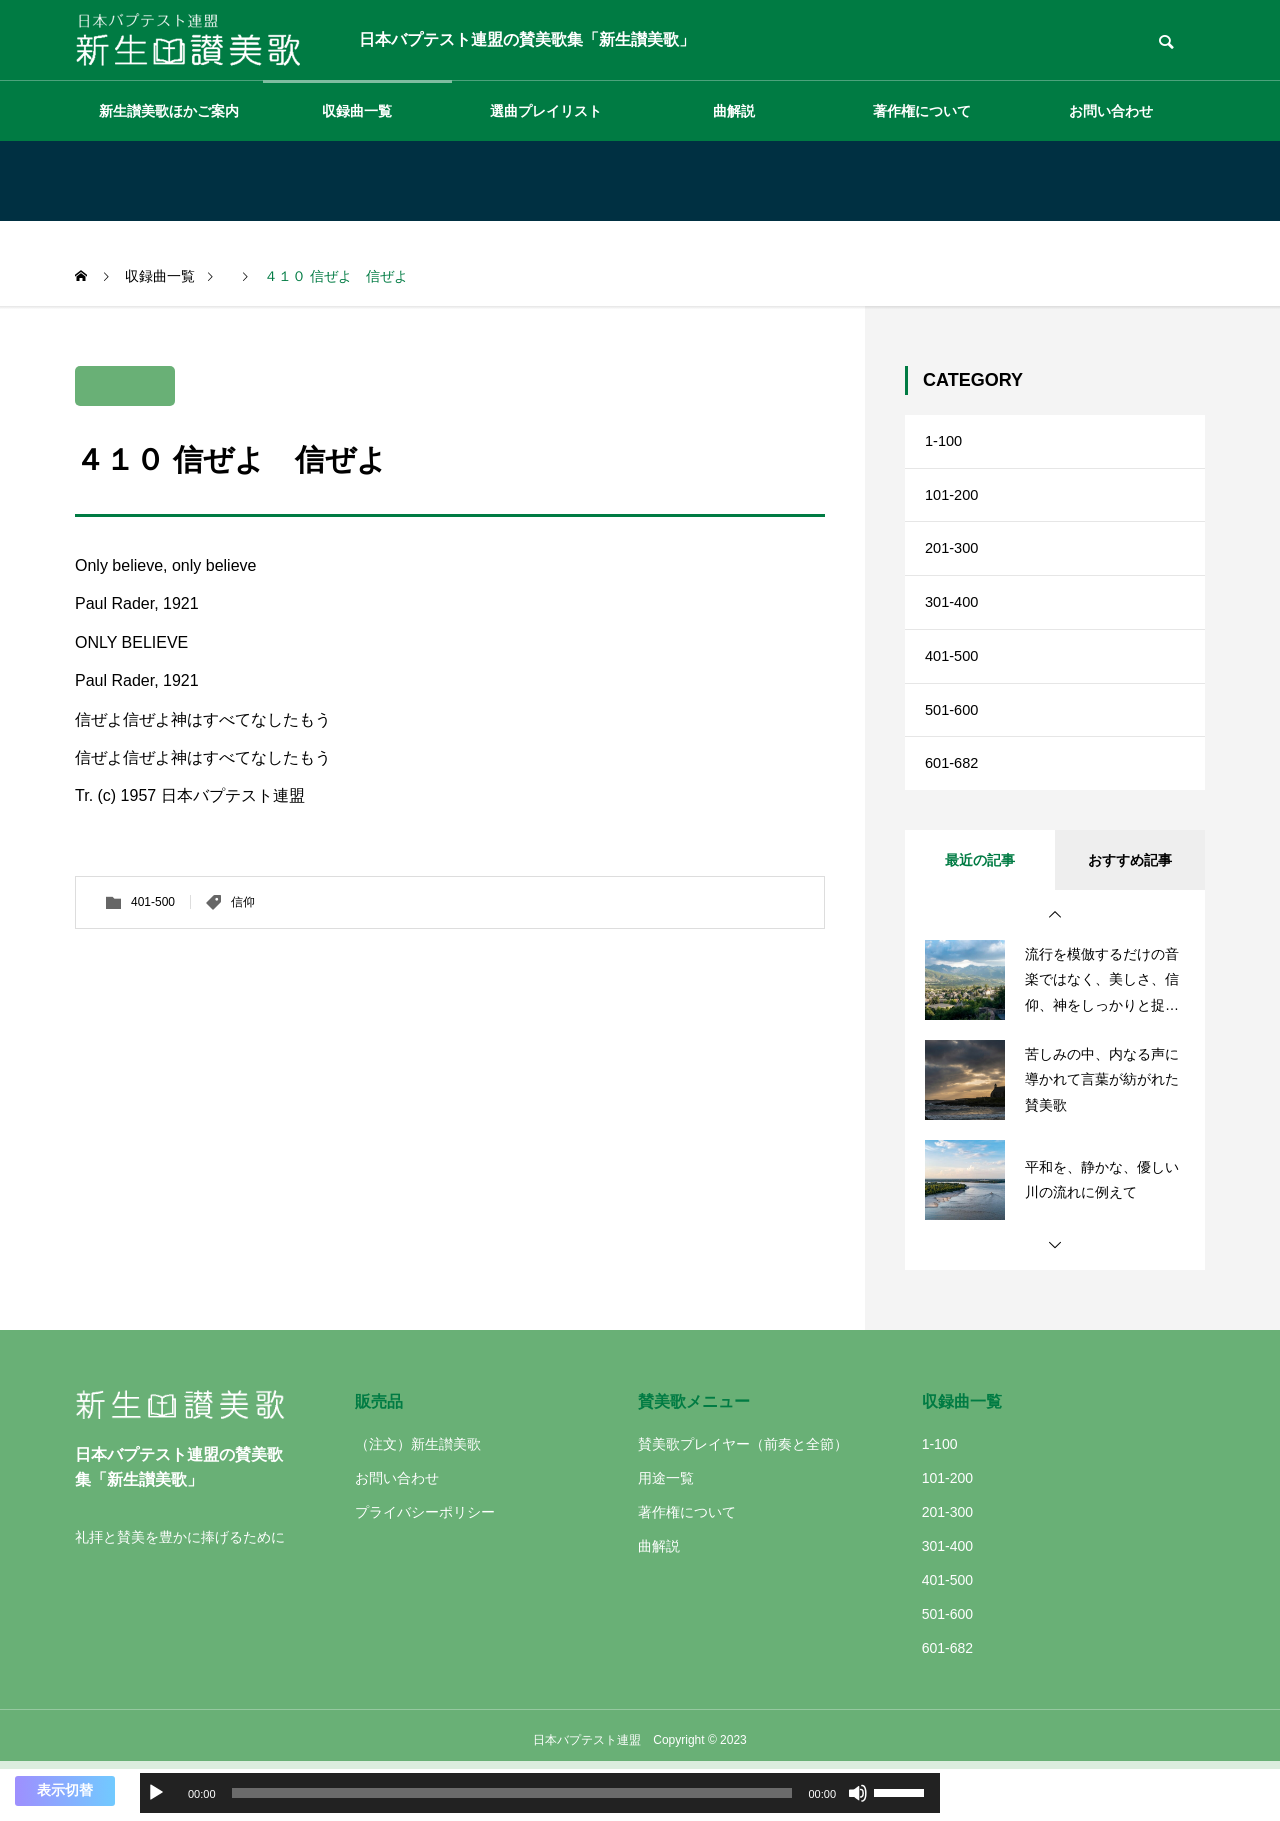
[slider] (512, 1793)
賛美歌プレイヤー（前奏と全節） (743, 1495)
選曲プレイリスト (546, 111)
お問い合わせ (1111, 111)
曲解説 (734, 111)
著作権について (922, 111)
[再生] (156, 1793)
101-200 (954, 505)
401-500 (153, 902)
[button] (1055, 966)
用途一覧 (666, 1529)
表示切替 (65, 1790)
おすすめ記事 (1130, 911)
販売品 (379, 1452)
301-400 (954, 627)
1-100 (945, 444)
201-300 (954, 566)
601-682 (954, 810)
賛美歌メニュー (694, 1452)
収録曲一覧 (357, 111)
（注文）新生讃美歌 (418, 1495)
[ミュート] (858, 1793)
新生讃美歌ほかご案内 (169, 111)
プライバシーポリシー (425, 1563)
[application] (540, 1793)
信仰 (243, 902)
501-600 (954, 749)
